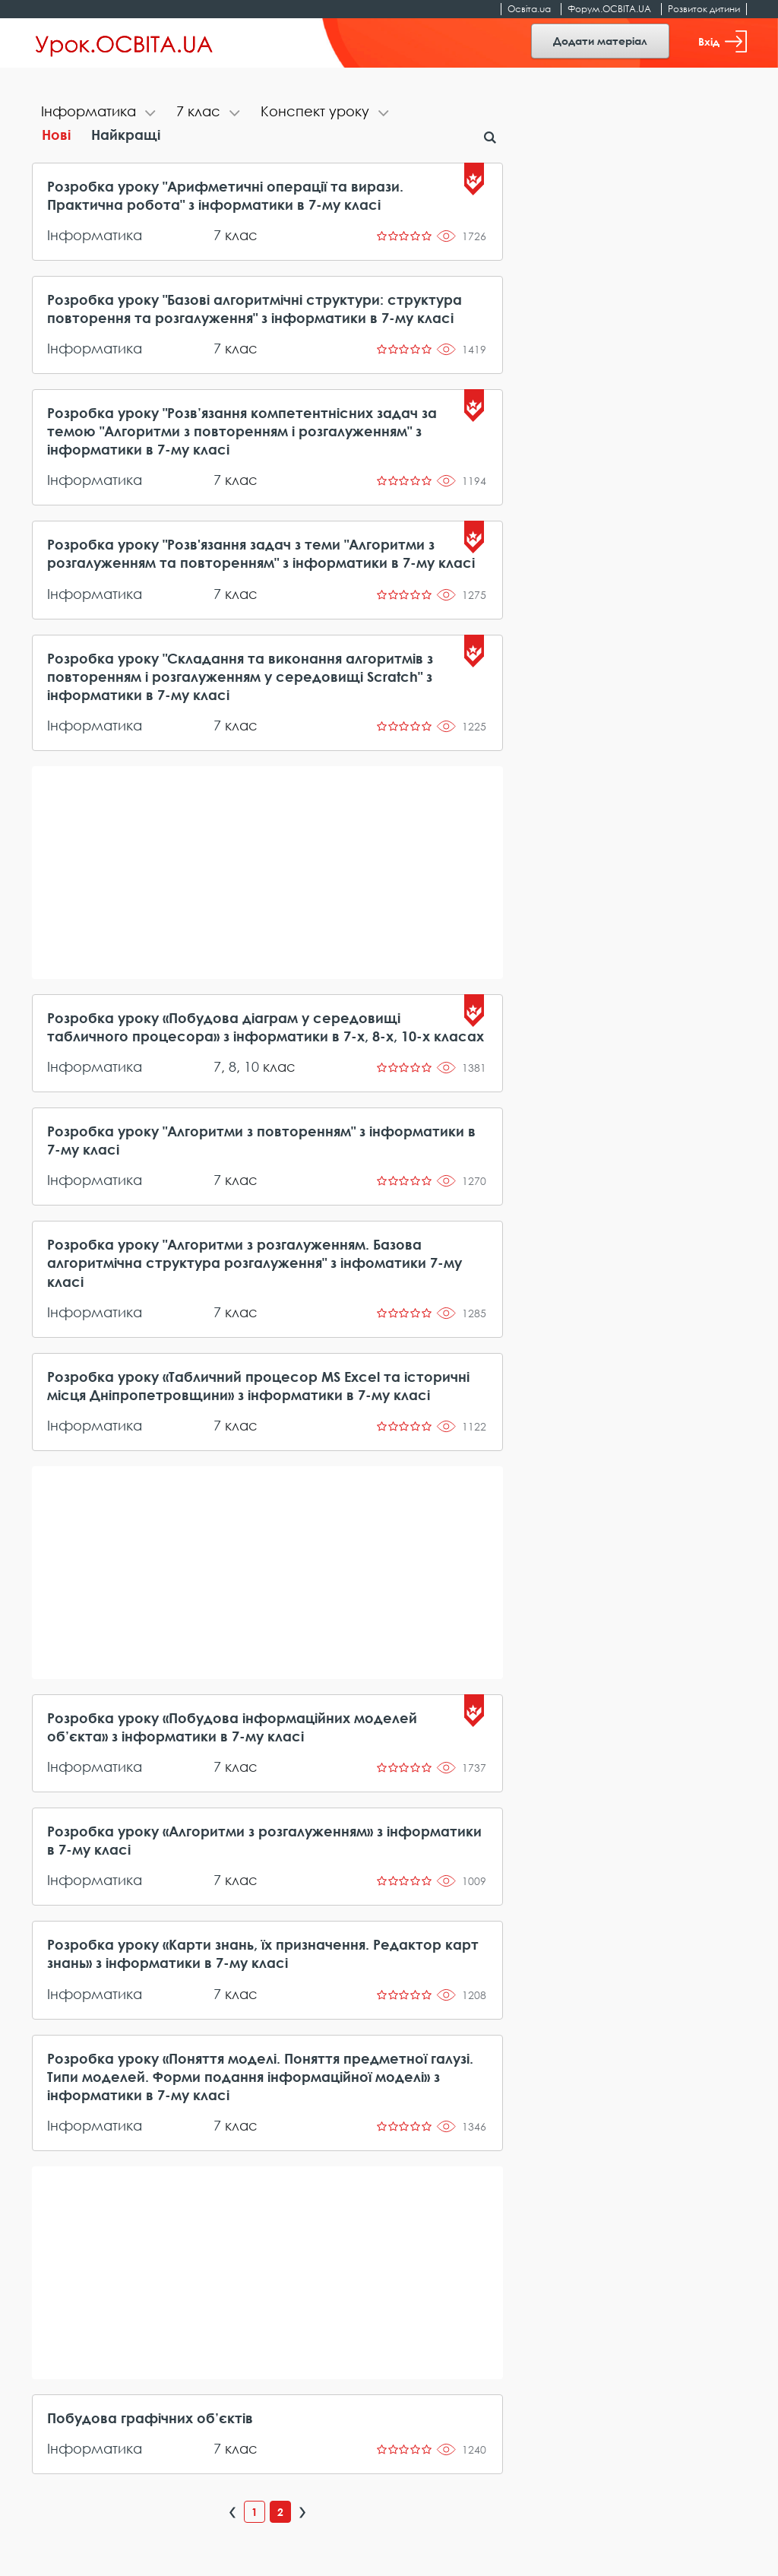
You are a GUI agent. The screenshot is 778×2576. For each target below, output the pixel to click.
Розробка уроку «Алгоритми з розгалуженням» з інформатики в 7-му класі (264, 1840)
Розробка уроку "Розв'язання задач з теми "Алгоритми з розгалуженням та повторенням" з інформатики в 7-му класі (261, 553)
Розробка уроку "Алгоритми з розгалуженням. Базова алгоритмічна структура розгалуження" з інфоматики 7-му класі (254, 1262)
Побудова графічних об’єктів (150, 2418)
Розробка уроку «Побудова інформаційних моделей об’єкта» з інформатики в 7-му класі (232, 1726)
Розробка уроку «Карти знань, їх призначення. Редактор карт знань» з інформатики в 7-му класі (263, 1953)
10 (251, 1066)
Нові (56, 134)
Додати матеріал (600, 40)
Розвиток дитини (704, 8)
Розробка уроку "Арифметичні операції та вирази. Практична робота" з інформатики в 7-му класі (225, 195)
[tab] (99, 113)
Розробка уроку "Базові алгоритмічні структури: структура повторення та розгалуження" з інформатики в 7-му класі (254, 308)
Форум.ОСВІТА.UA (609, 8)
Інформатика (94, 235)
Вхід (722, 41)
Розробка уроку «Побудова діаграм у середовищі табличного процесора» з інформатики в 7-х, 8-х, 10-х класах (265, 1026)
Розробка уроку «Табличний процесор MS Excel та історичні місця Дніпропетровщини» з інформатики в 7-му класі (258, 1385)
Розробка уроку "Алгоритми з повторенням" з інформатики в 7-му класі (261, 1140)
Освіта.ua (529, 8)
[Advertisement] (268, 872)
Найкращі (125, 134)
